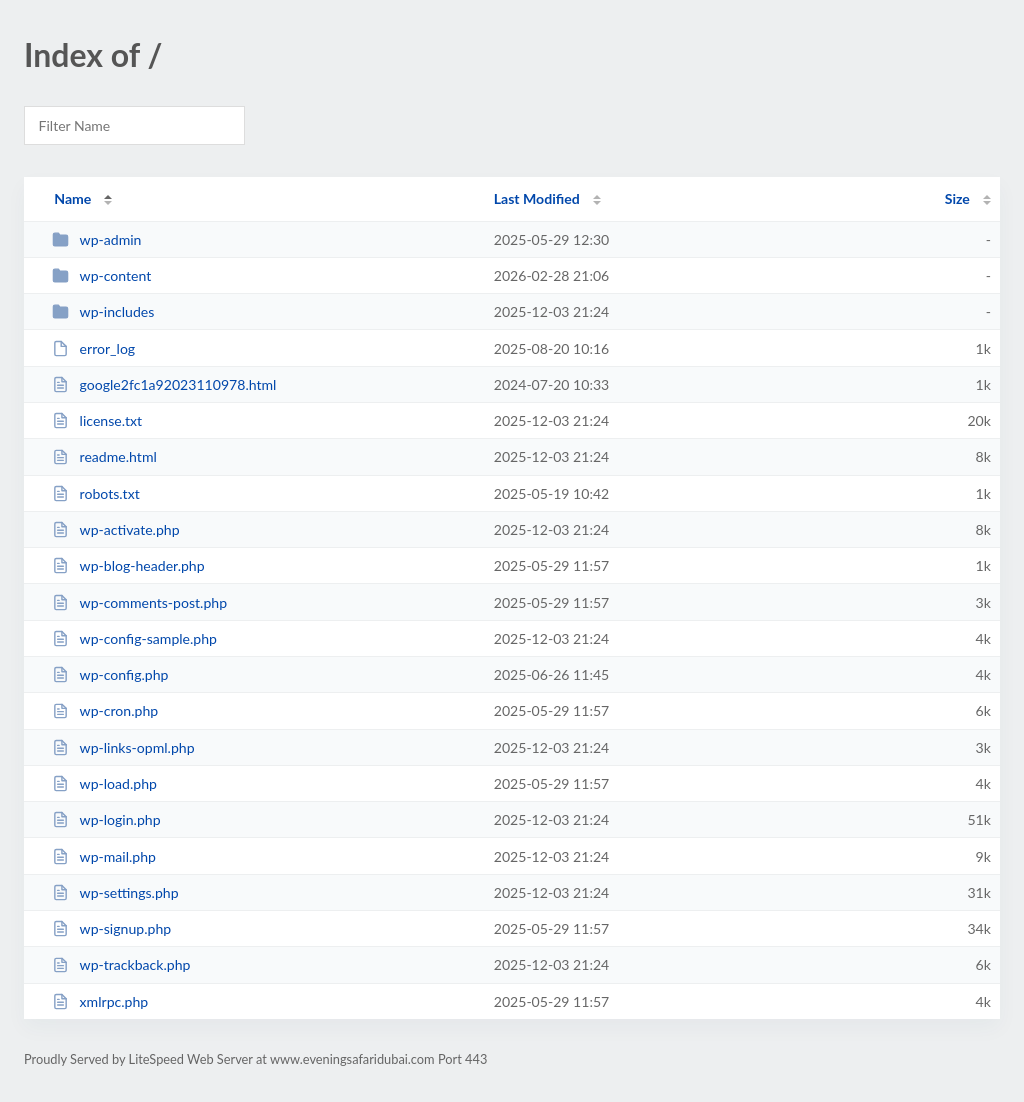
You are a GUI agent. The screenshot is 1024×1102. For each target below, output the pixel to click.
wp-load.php (104, 783)
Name (72, 198)
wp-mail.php (104, 856)
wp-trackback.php (121, 964)
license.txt (97, 420)
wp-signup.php (111, 928)
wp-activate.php (115, 529)
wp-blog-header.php (128, 565)
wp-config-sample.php (134, 638)
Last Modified (537, 198)
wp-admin (96, 239)
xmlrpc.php (100, 1001)
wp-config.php (110, 674)
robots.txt (96, 493)
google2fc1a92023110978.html (164, 384)
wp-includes (103, 311)
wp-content (101, 275)
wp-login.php (106, 819)
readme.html (104, 456)
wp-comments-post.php (139, 602)
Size (957, 198)
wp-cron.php (105, 710)
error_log (93, 348)
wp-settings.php (115, 892)
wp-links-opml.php (123, 747)
